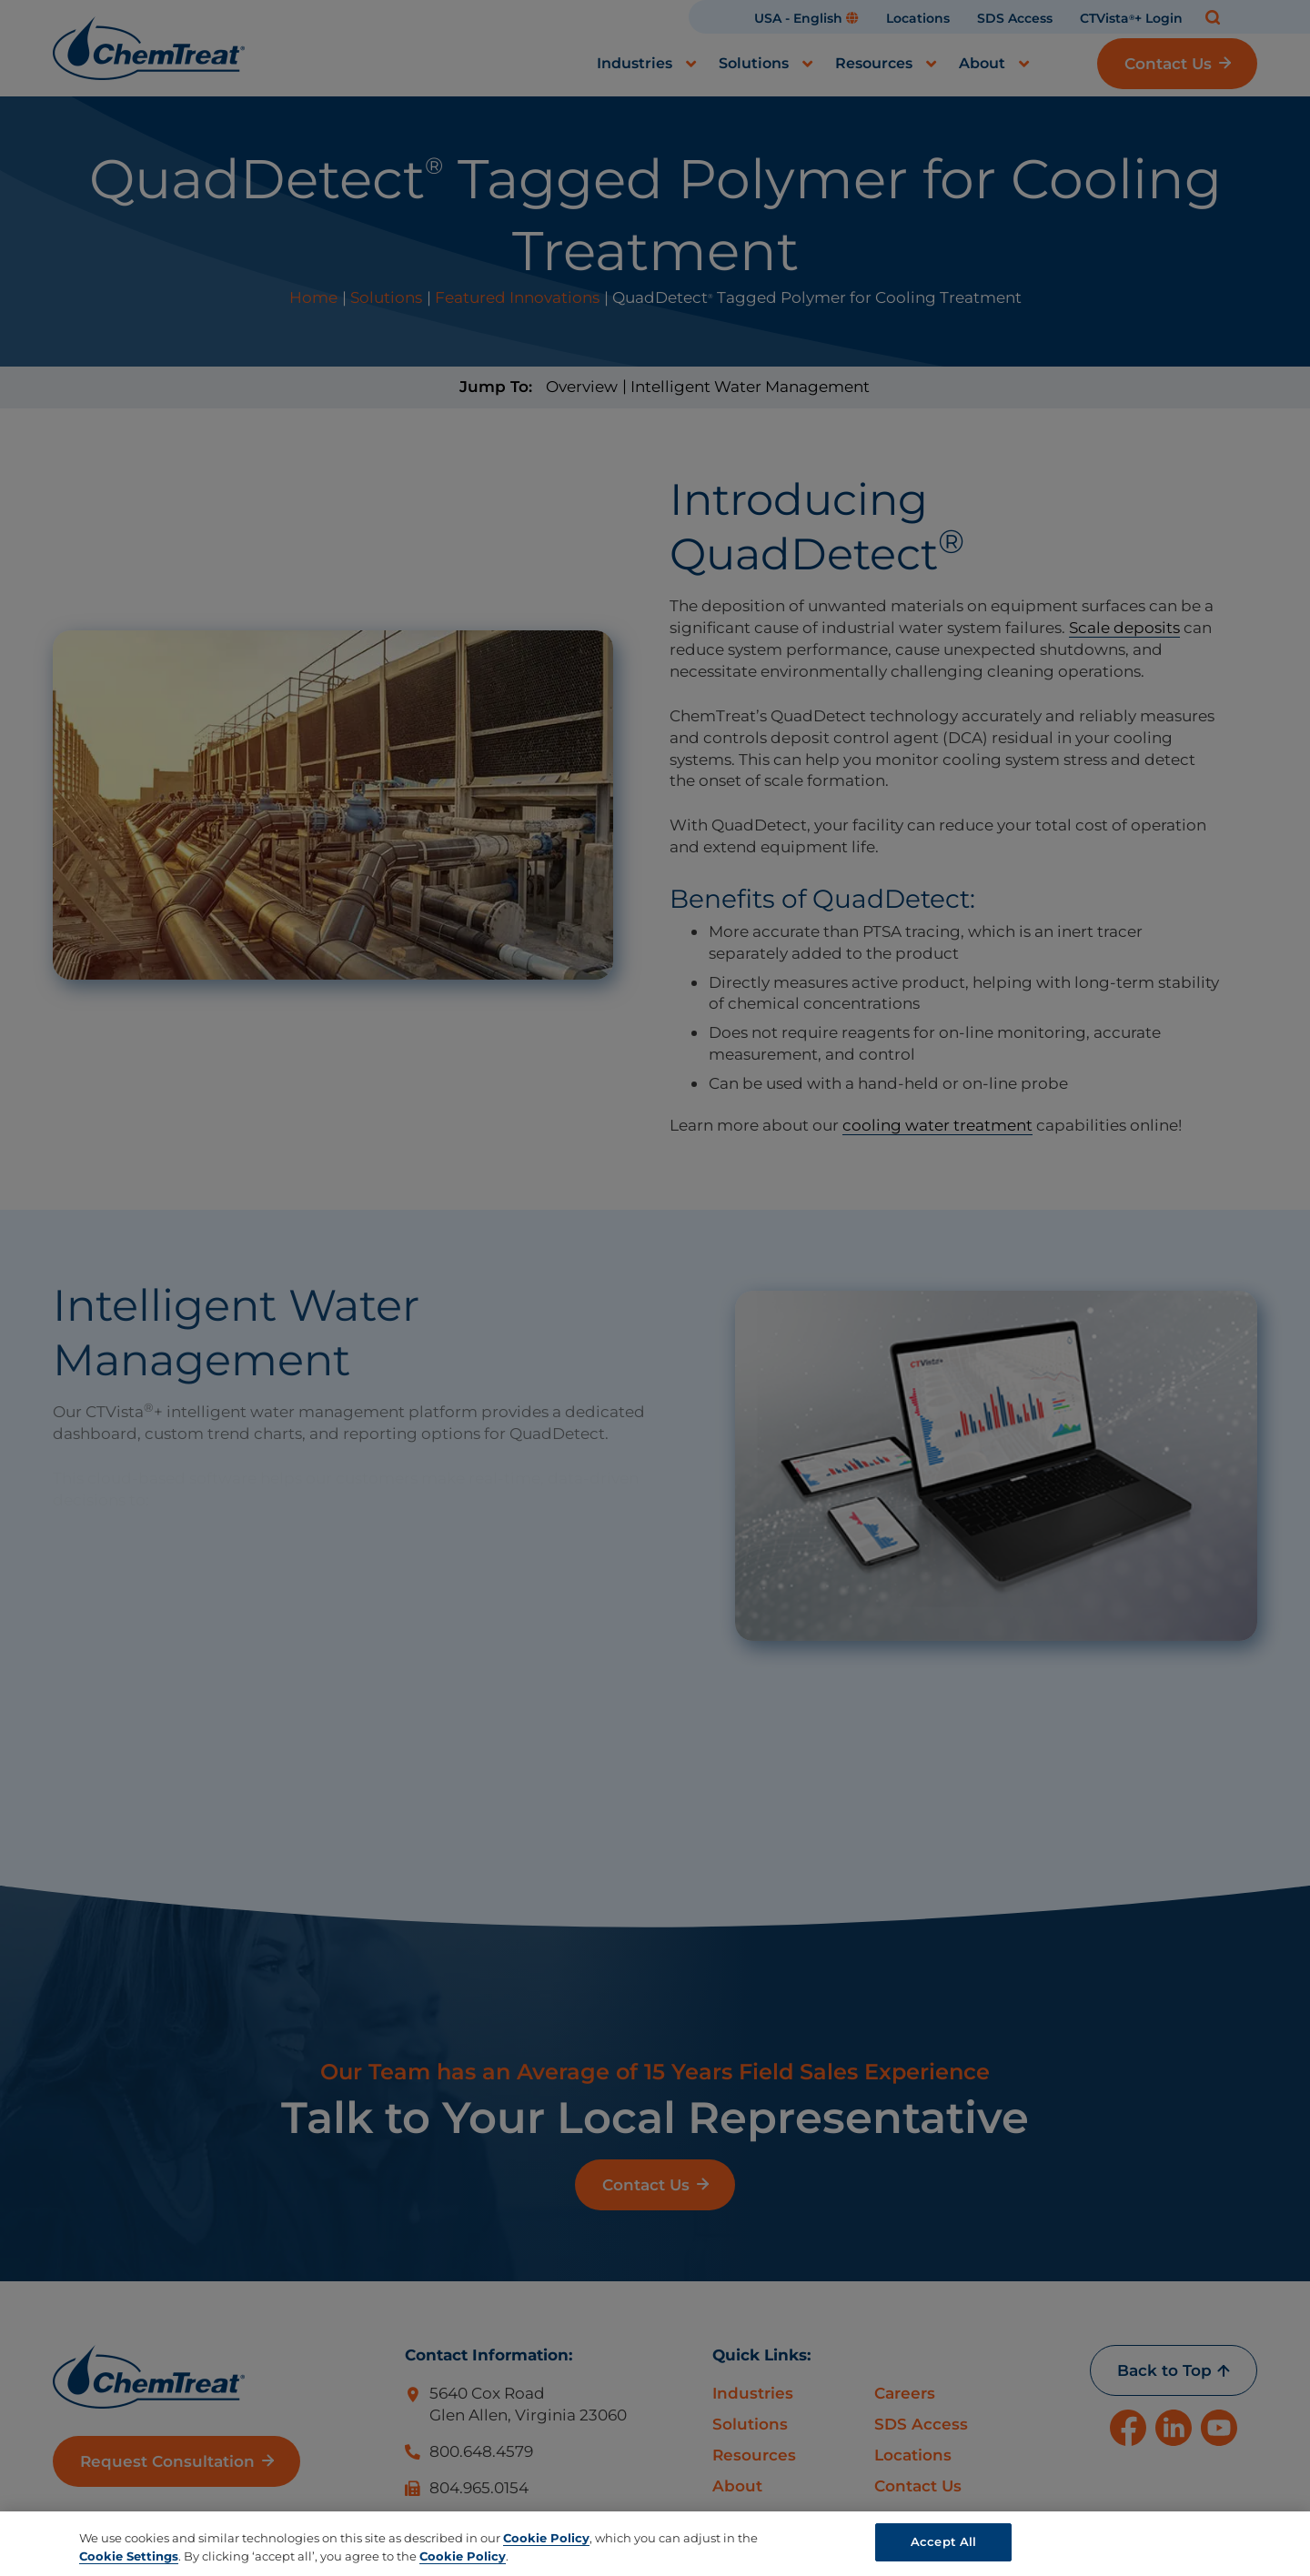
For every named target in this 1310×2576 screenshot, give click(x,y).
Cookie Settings (128, 2556)
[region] (655, 2543)
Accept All (943, 2541)
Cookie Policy (546, 2538)
